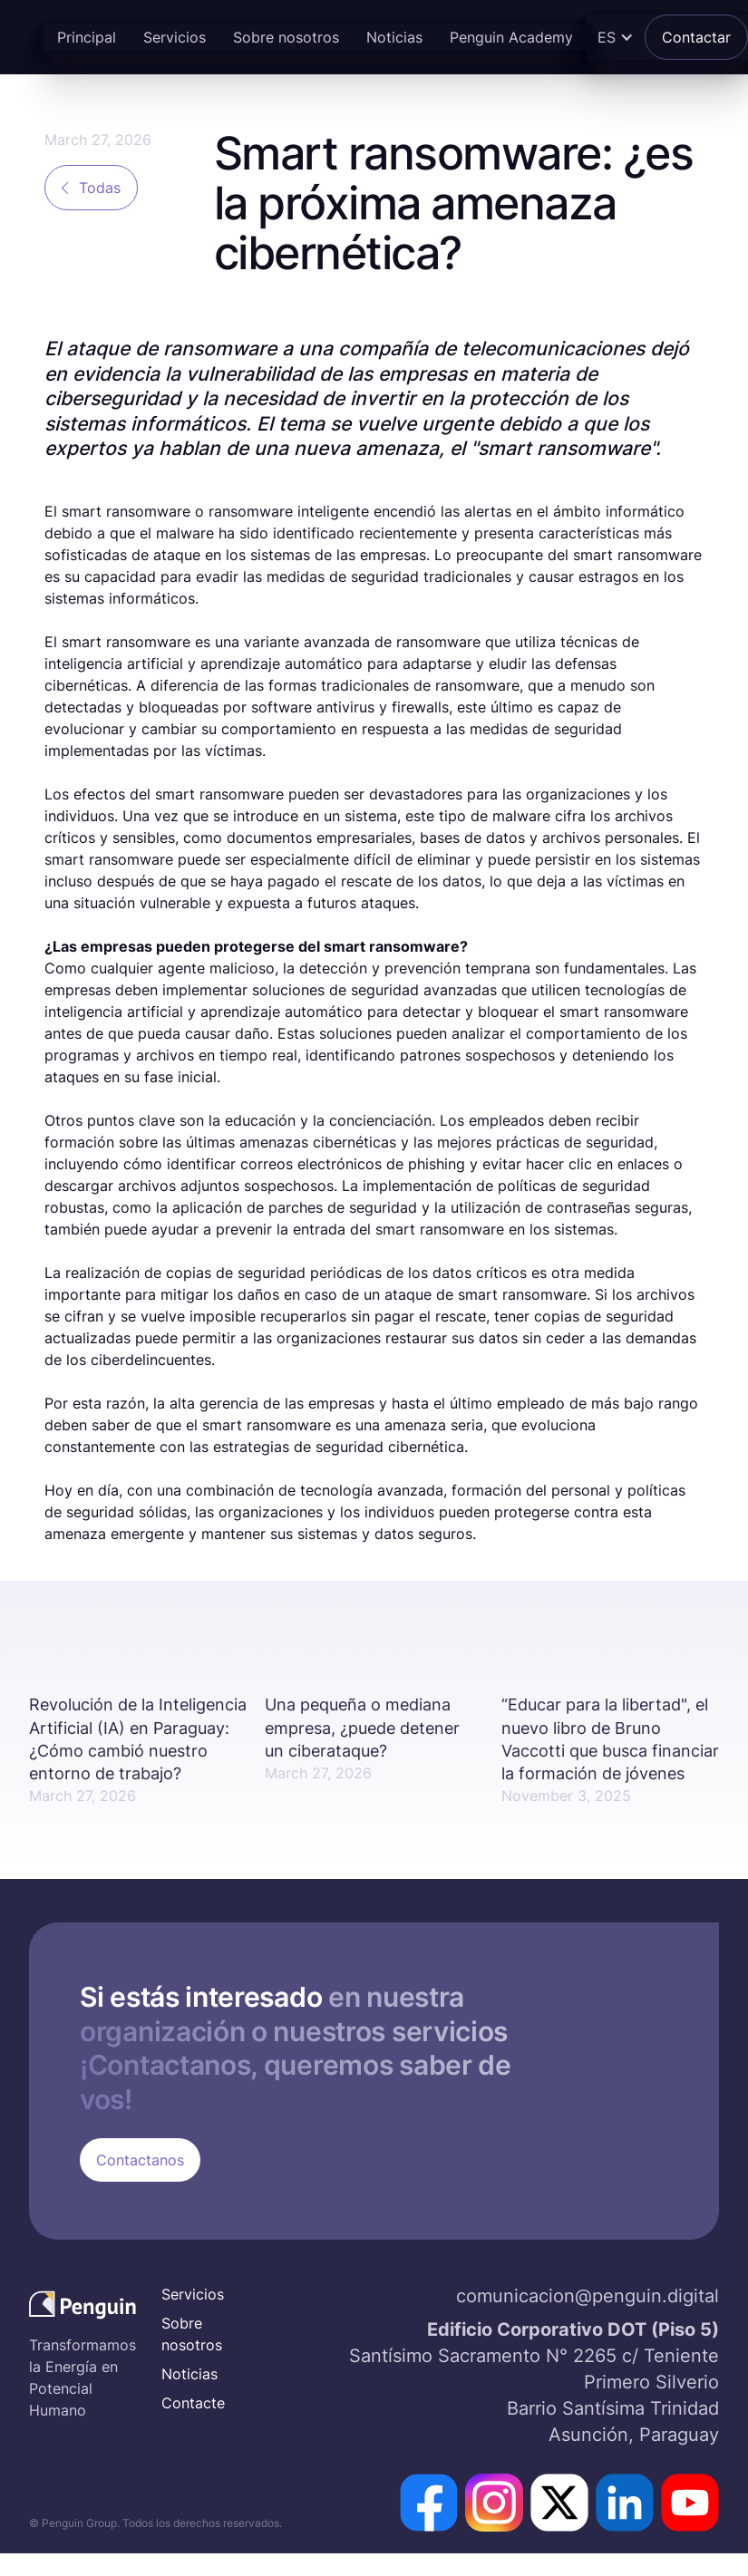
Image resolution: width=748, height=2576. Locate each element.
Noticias (394, 37)
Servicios (174, 37)
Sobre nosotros (286, 37)
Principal (86, 37)
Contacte (193, 2403)
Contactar (696, 37)
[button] (614, 37)
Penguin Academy (511, 37)
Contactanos (140, 2160)
